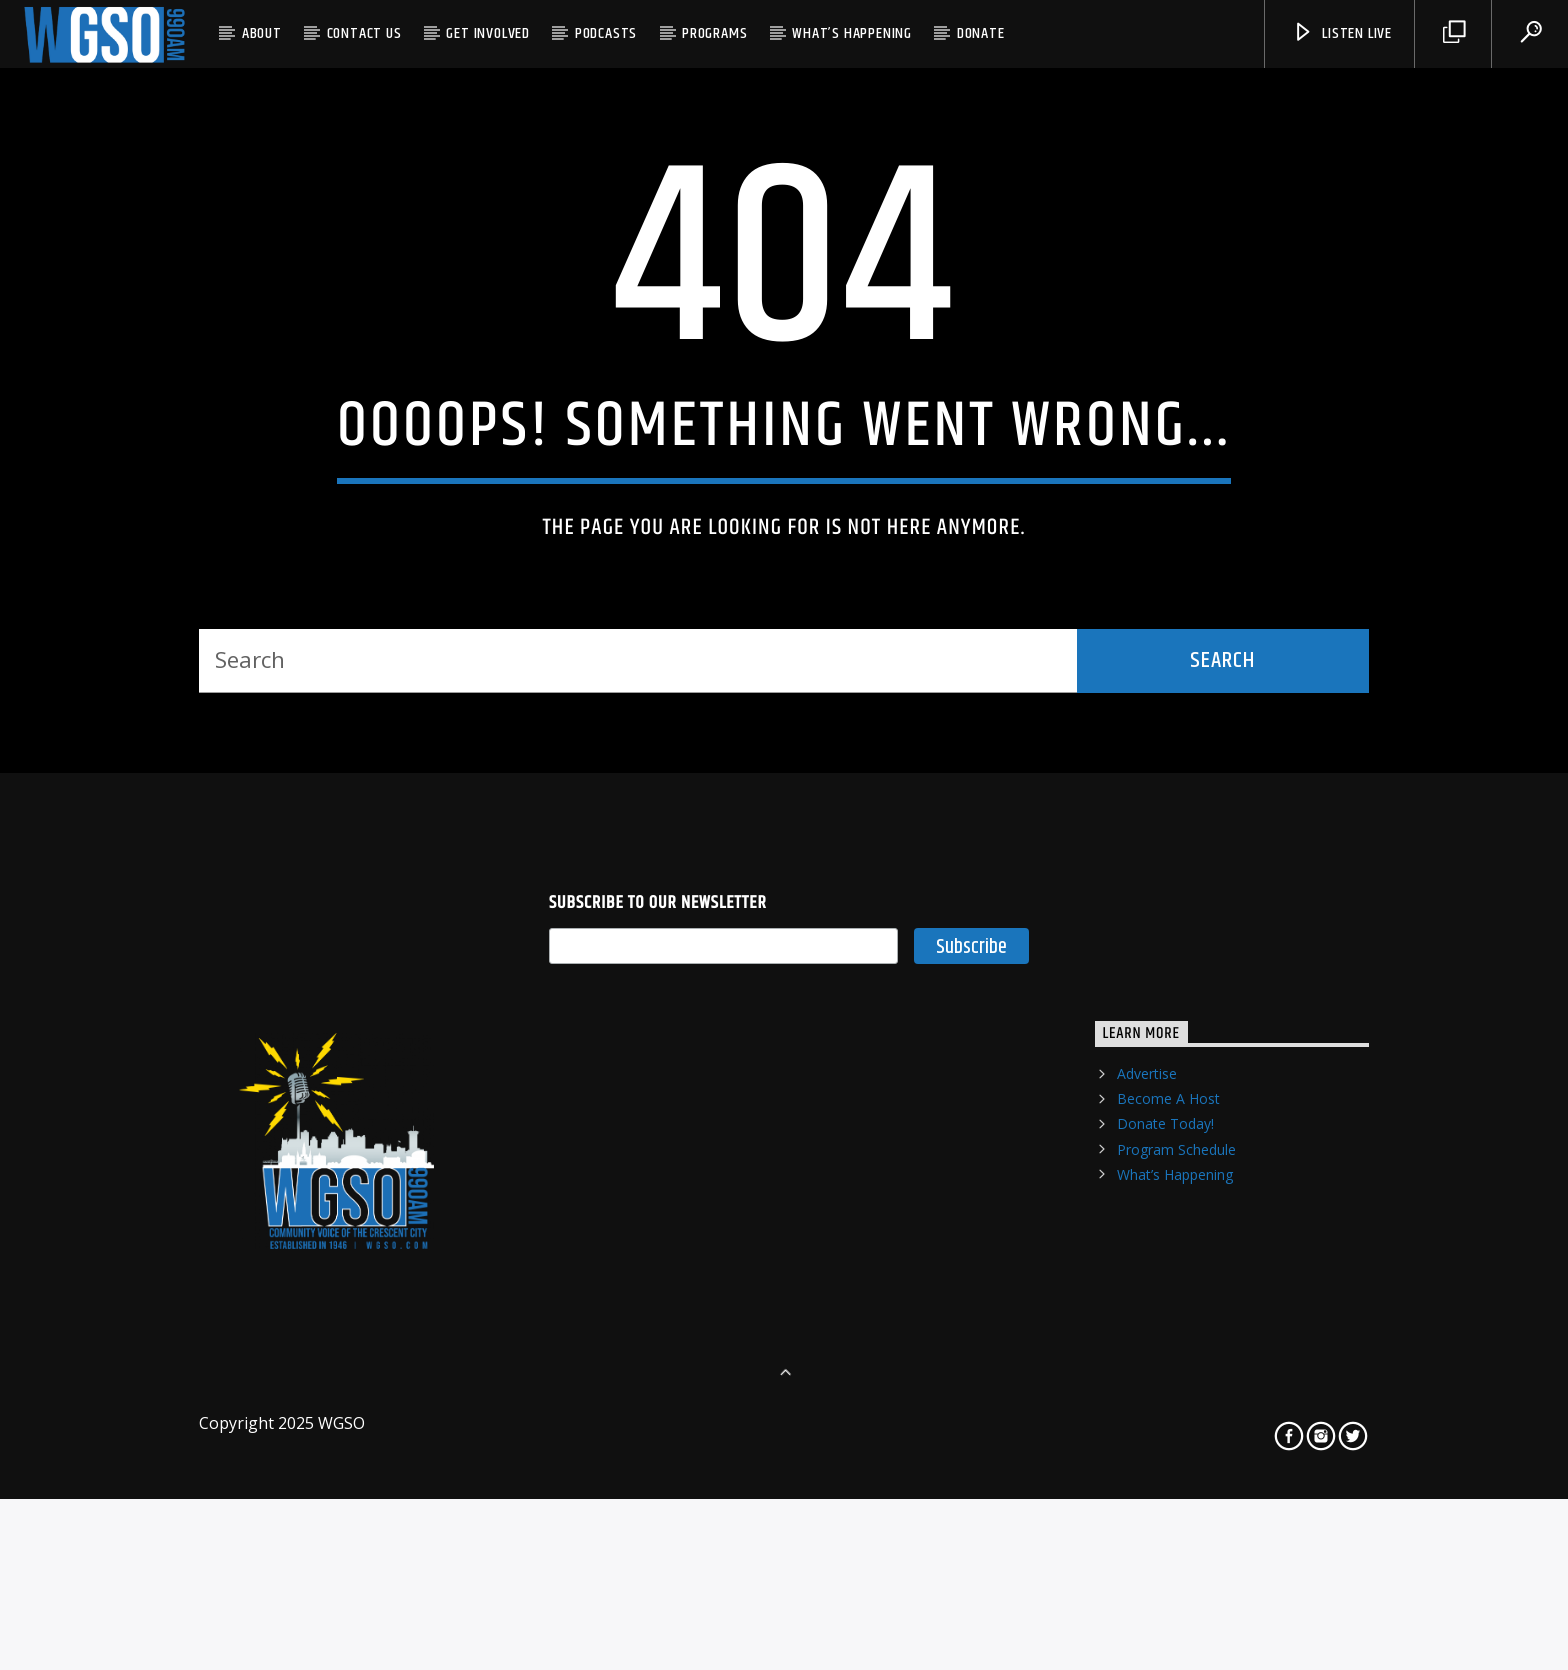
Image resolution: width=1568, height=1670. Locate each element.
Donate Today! (1165, 1413)
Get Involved (488, 33)
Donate (981, 33)
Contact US (364, 33)
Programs (714, 33)
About (262, 33)
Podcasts (606, 33)
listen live (1342, 33)
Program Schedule (1176, 1438)
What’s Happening (852, 33)
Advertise (1147, 1363)
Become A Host (1168, 1388)
